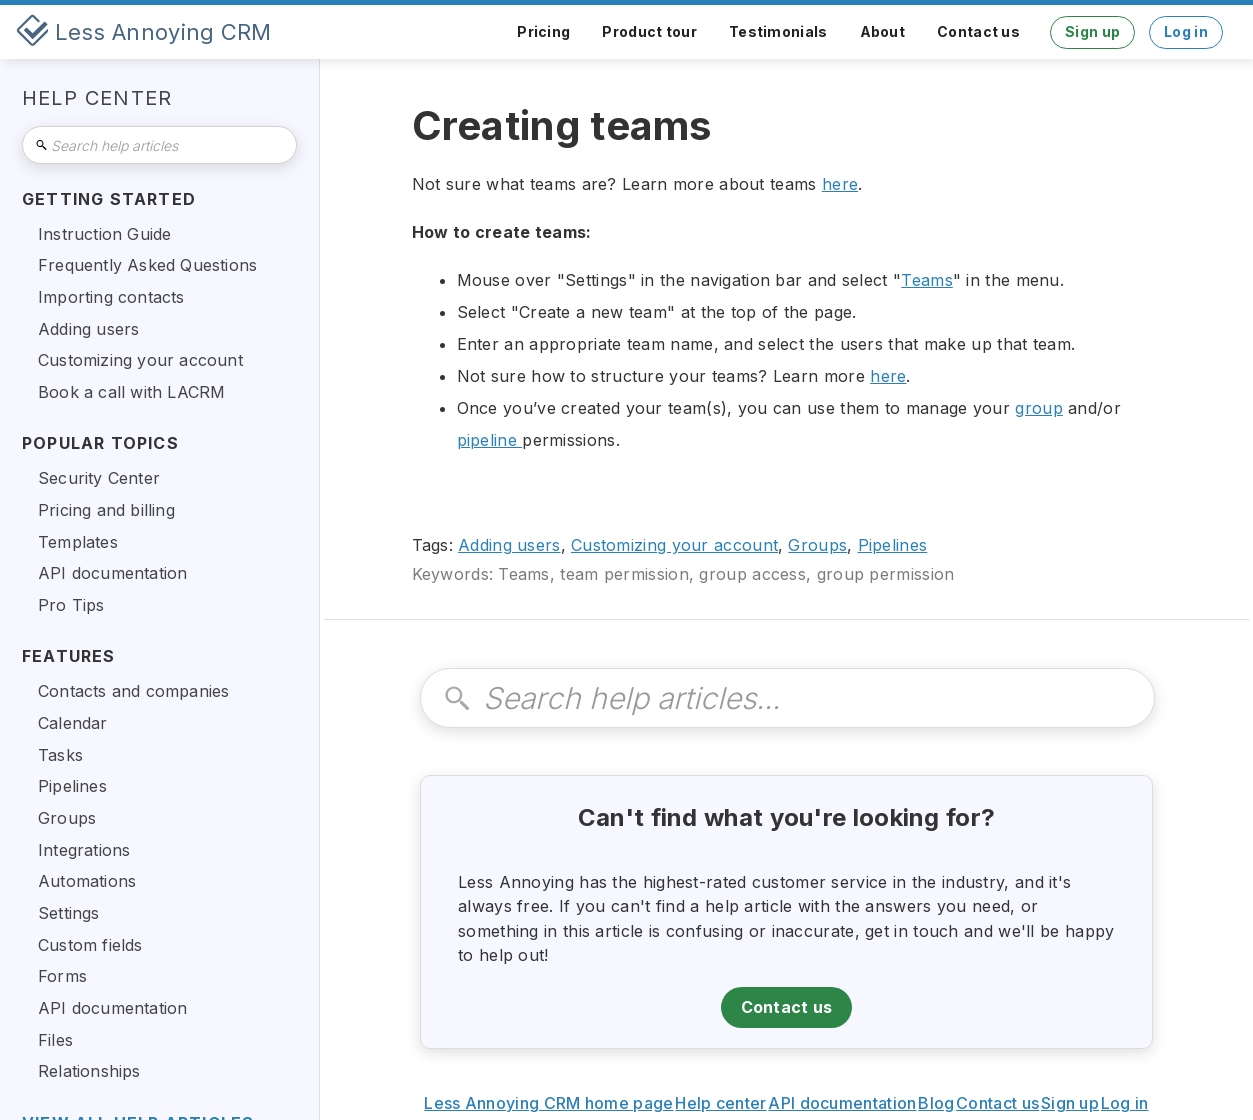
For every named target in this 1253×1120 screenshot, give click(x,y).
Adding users (509, 545)
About (883, 31)
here (840, 184)
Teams (927, 280)
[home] (144, 32)
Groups (817, 545)
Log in (1186, 31)
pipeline (490, 440)
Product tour (649, 31)
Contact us (978, 31)
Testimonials (778, 31)
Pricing (543, 31)
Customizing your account (674, 545)
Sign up (1092, 31)
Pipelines (893, 545)
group (1039, 408)
